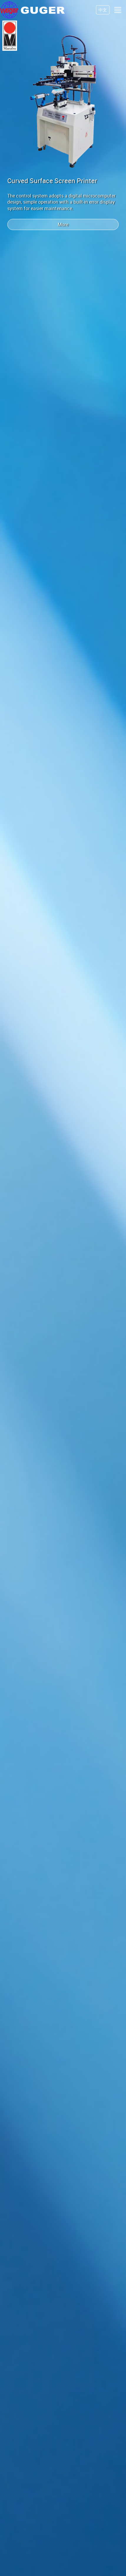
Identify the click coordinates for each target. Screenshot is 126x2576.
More (63, 224)
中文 (103, 10)
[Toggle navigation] (118, 10)
